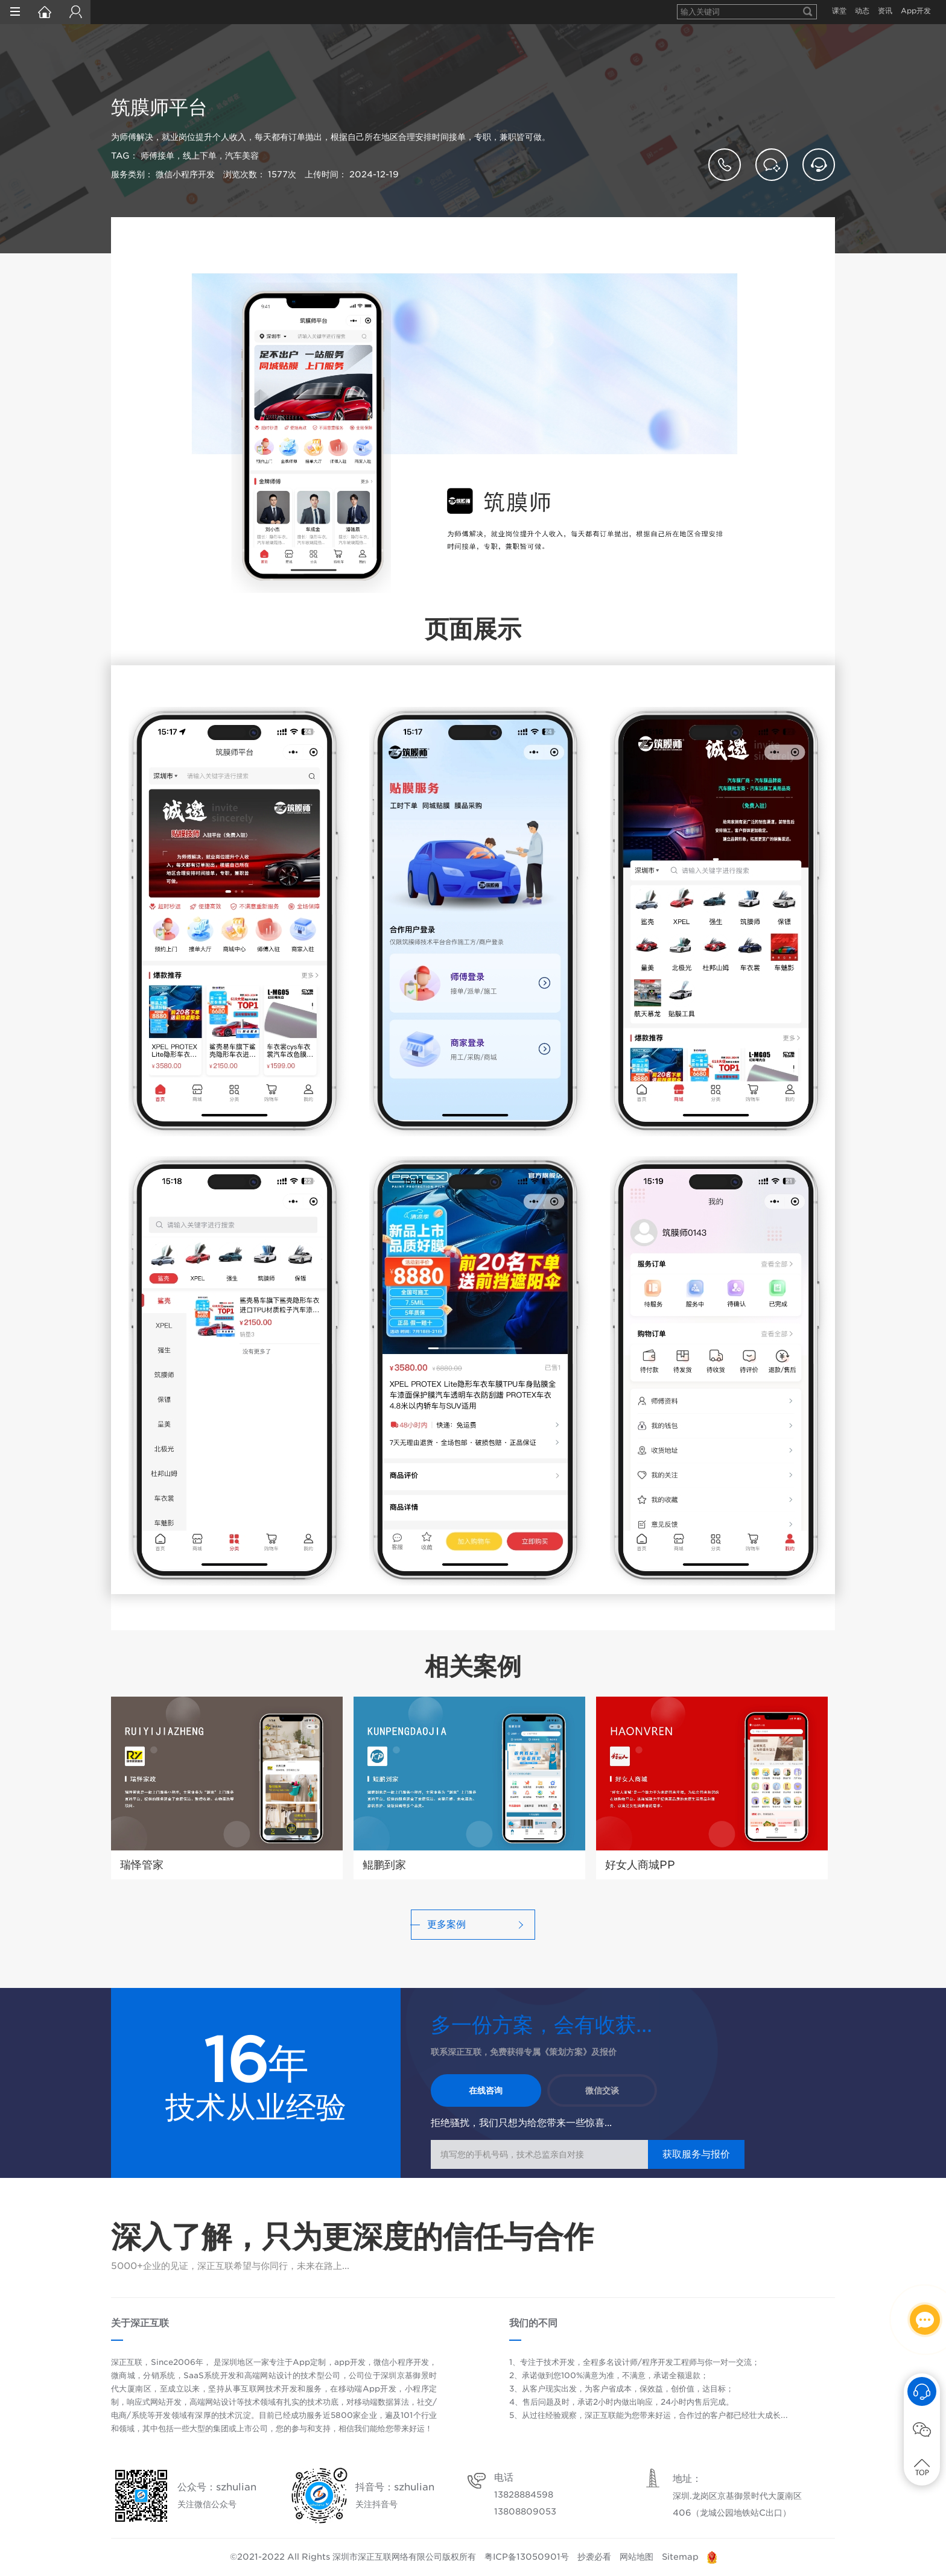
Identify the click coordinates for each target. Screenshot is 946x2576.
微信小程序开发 (401, 2362)
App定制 (309, 2362)
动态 (862, 10)
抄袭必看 (594, 2557)
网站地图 (636, 2557)
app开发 (350, 2362)
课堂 (839, 10)
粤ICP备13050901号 (526, 2557)
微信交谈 (602, 2090)
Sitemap (680, 2557)
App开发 (916, 10)
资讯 (885, 10)
